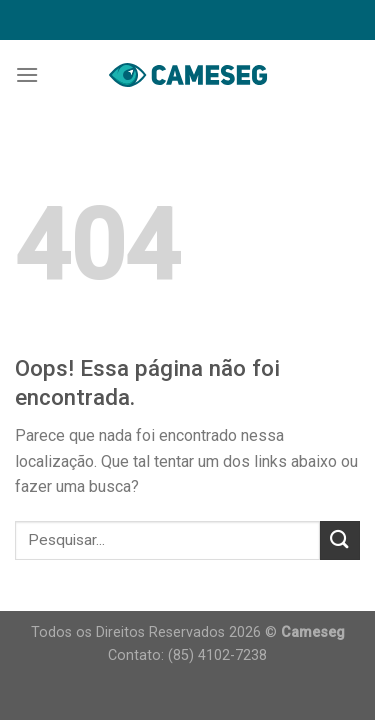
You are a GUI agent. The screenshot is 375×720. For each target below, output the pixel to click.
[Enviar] (340, 540)
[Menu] (27, 74)
